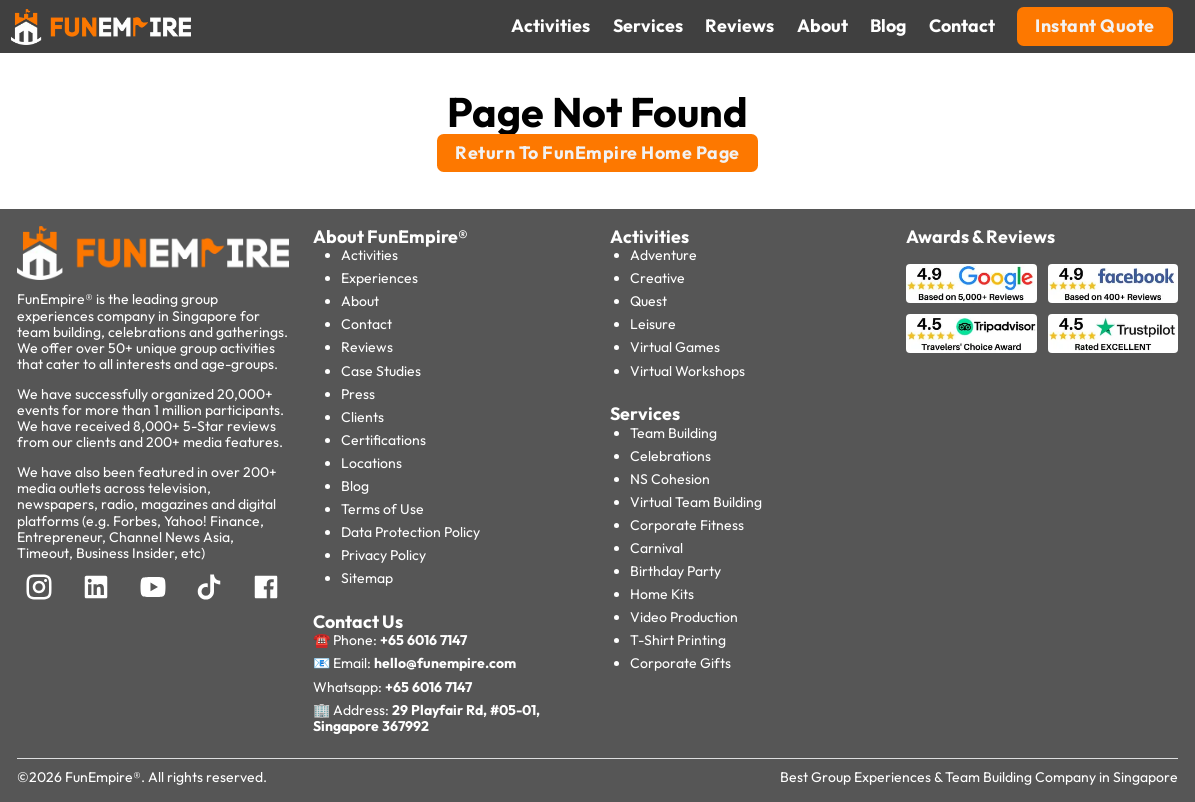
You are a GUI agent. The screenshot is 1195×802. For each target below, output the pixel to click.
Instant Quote (1095, 25)
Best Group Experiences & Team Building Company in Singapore (979, 777)
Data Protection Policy (410, 532)
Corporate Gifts (680, 663)
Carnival (656, 548)
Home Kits (662, 594)
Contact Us (358, 621)
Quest (648, 301)
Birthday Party (675, 571)
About (360, 301)
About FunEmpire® (390, 236)
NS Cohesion (670, 479)
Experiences (379, 278)
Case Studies (381, 371)
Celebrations (670, 456)
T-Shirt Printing (678, 640)
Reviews (367, 347)
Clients (362, 417)
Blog (355, 486)
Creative (657, 278)
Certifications (383, 440)
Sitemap (367, 578)
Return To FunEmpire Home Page (597, 152)
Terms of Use (382, 509)
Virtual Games (675, 347)
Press (358, 394)
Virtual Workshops (687, 371)
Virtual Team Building (696, 502)
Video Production (684, 617)
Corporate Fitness (687, 525)
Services (645, 413)
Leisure (653, 324)
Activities (369, 255)
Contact (366, 324)
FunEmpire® (103, 777)
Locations (371, 463)
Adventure (663, 255)
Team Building (673, 433)
